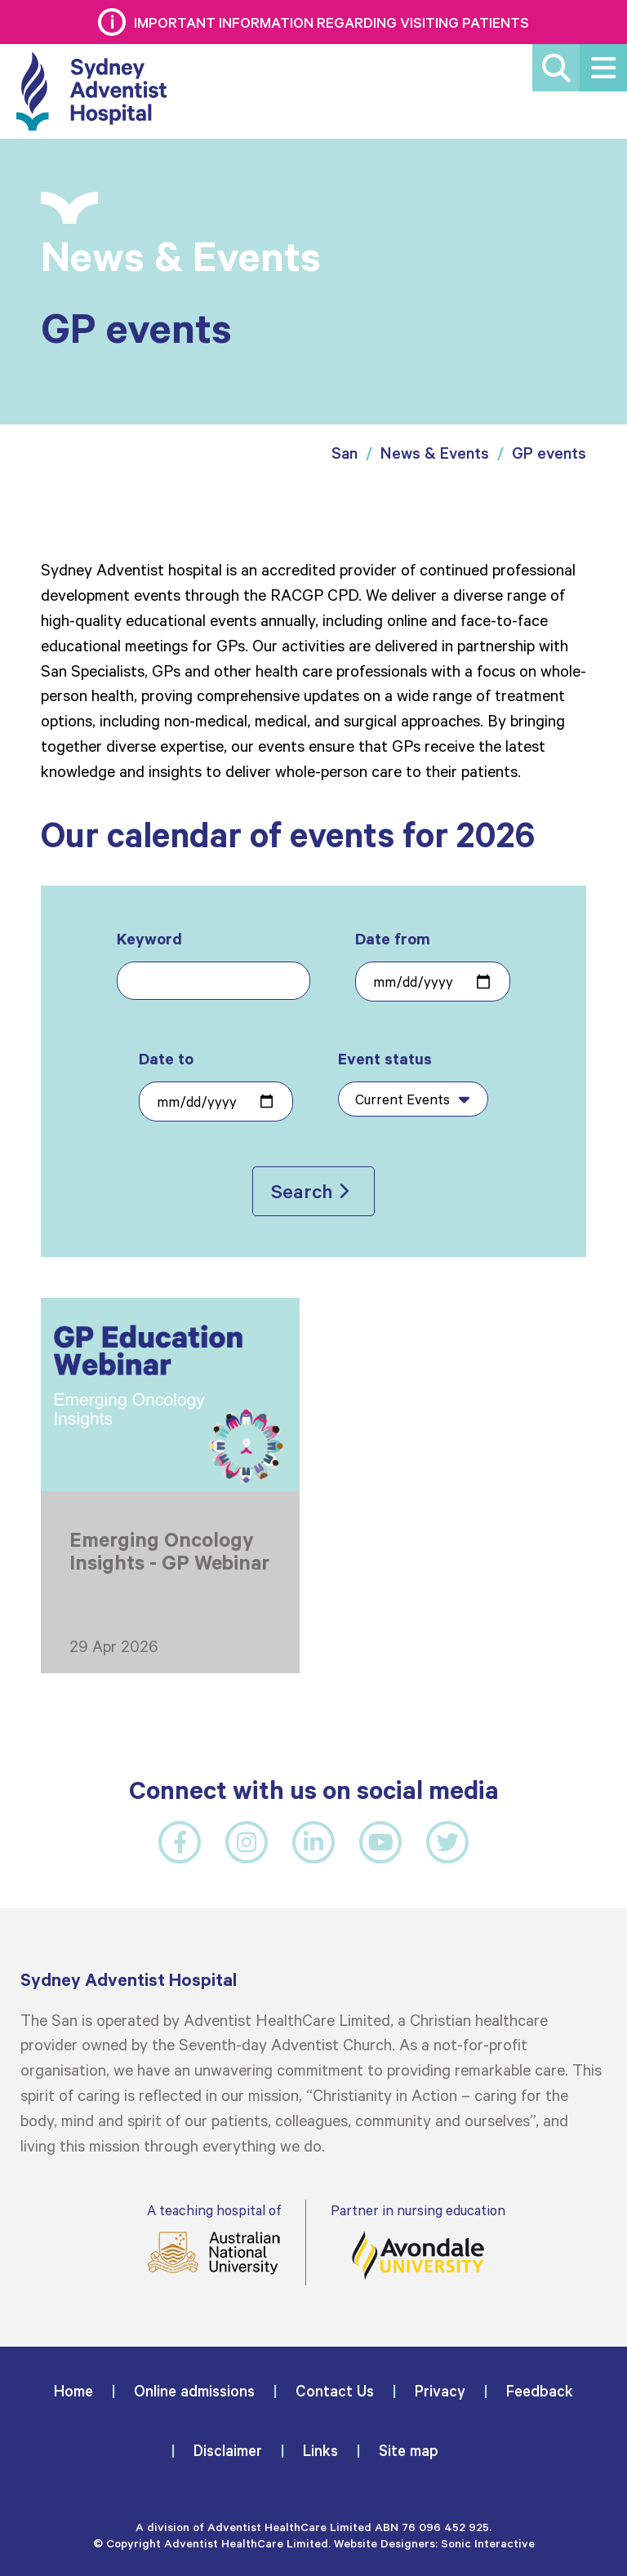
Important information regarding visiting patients (331, 22)
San (344, 452)
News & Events (434, 452)
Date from (432, 965)
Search (302, 1191)
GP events (549, 452)
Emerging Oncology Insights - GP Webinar (169, 1550)
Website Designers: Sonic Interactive (434, 2543)
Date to (216, 1084)
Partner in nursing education (418, 2241)
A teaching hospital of (214, 2238)
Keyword (213, 964)
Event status (413, 1082)
